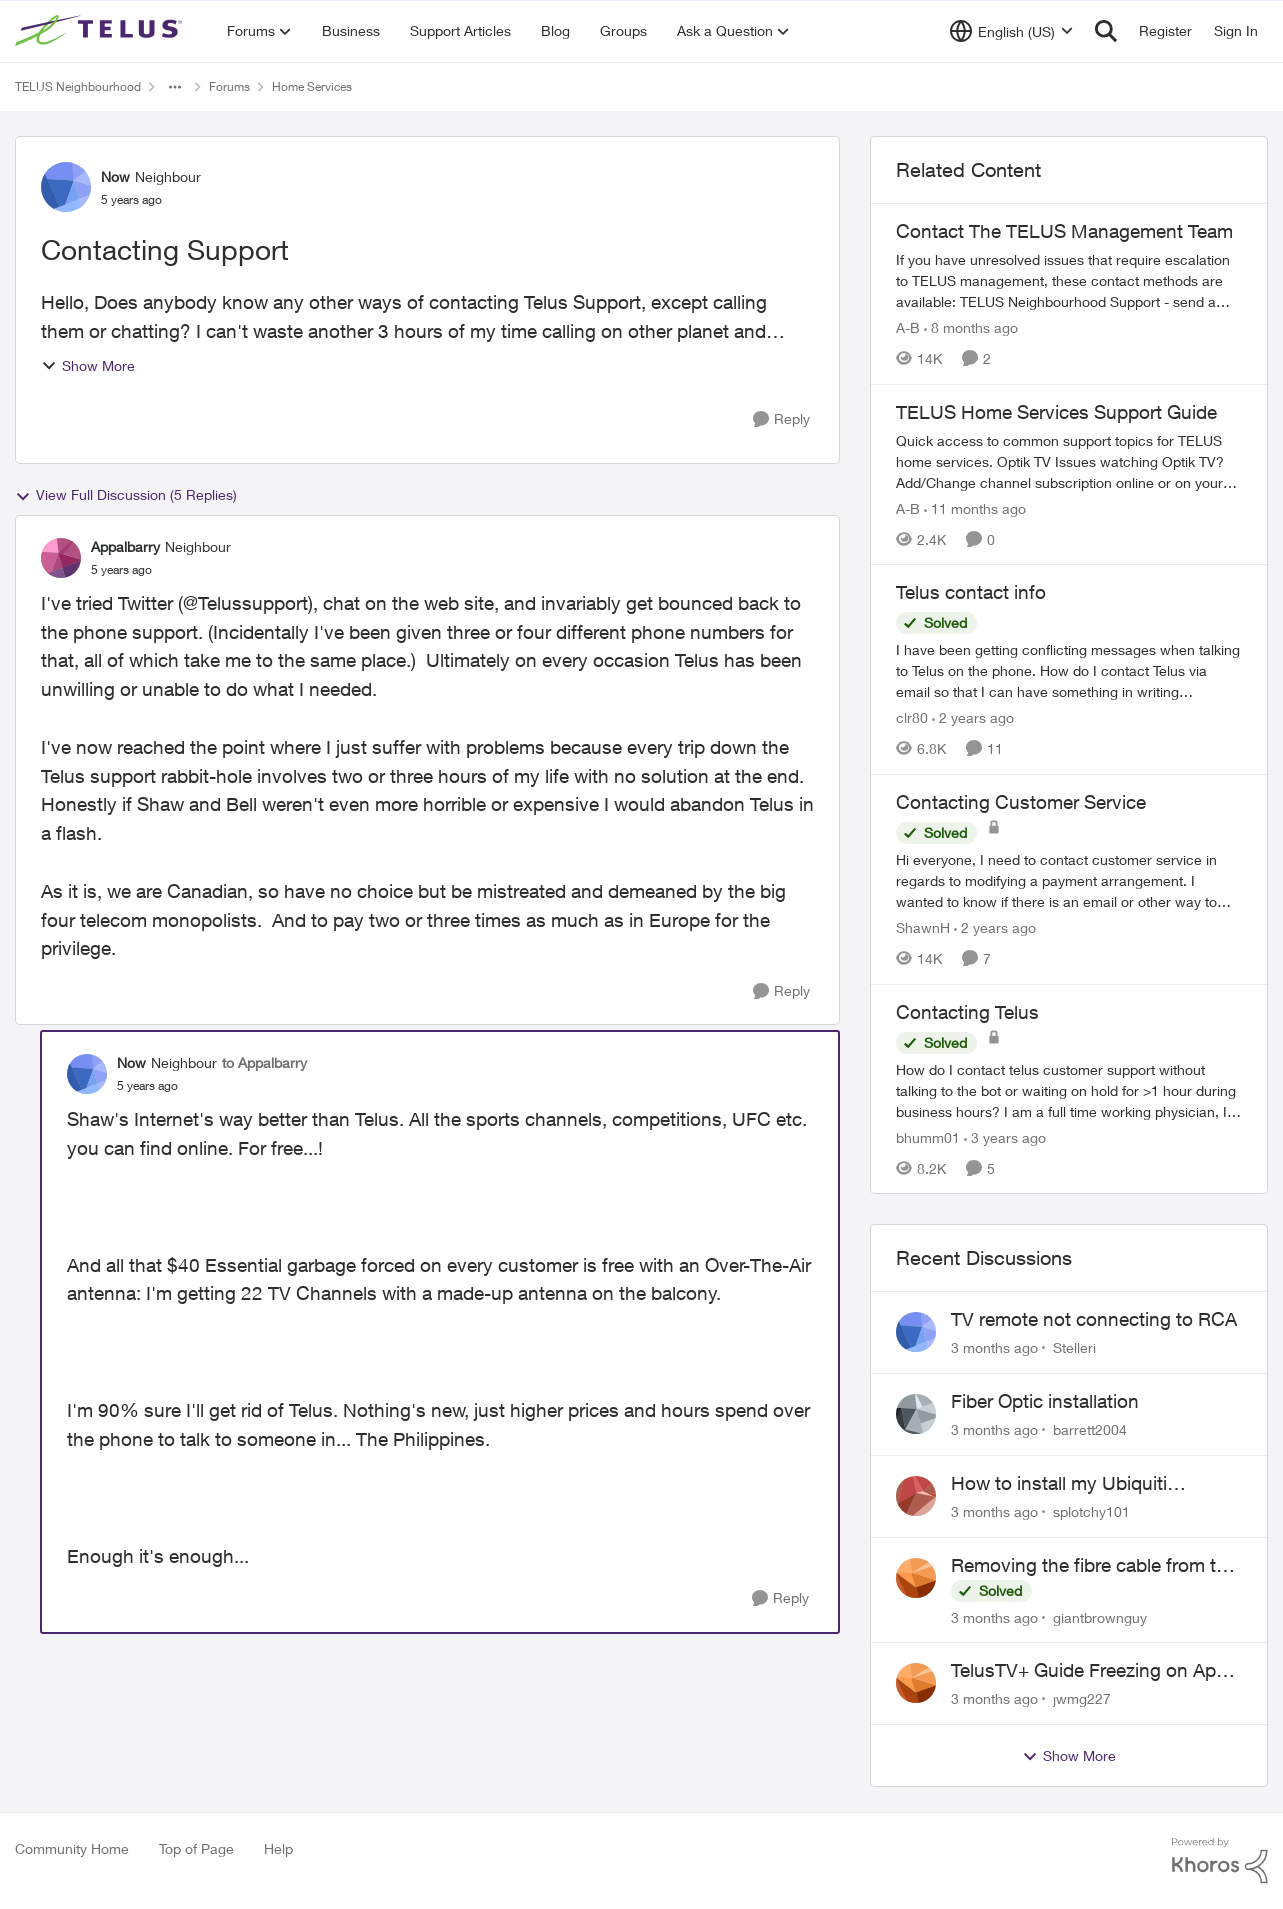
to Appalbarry (264, 1062)
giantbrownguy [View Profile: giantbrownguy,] (1100, 1616)
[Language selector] (1011, 31)
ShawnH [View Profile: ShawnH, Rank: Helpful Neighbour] (923, 927)
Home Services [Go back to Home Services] (312, 86)
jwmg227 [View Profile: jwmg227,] (1082, 1698)
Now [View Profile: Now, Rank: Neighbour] (115, 176)
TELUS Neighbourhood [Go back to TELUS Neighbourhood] (78, 86)
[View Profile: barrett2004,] (916, 1414)
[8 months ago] (971, 327)
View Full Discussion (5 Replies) (126, 495)
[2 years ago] (973, 717)
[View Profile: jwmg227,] (916, 1683)
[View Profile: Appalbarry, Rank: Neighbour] (61, 558)
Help (278, 1848)
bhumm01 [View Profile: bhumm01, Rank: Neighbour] (928, 1136)
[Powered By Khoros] (1220, 1861)
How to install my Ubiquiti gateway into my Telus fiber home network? (1092, 1484)
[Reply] (781, 419)
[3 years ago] (1005, 1136)
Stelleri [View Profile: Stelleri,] (1074, 1347)
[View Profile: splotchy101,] (916, 1496)
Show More (88, 365)
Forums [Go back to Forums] (229, 86)
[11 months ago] (975, 507)
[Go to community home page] (101, 31)
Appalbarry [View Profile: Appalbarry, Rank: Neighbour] (125, 546)
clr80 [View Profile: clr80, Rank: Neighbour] (912, 717)
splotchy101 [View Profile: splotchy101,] (1091, 1511)
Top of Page (196, 1848)
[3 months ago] (994, 1347)
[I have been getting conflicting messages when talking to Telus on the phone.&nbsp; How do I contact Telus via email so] (1069, 670)
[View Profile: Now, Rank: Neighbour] (66, 187)
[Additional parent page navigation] (175, 87)
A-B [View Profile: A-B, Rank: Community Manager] (908, 327)
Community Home (72, 1848)
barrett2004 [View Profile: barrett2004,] (1090, 1429)
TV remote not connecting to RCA (1094, 1319)
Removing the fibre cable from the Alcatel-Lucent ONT (1094, 1566)
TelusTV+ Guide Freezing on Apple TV (1096, 1671)
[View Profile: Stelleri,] (916, 1332)
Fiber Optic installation (1045, 1401)
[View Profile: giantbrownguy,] (916, 1578)
